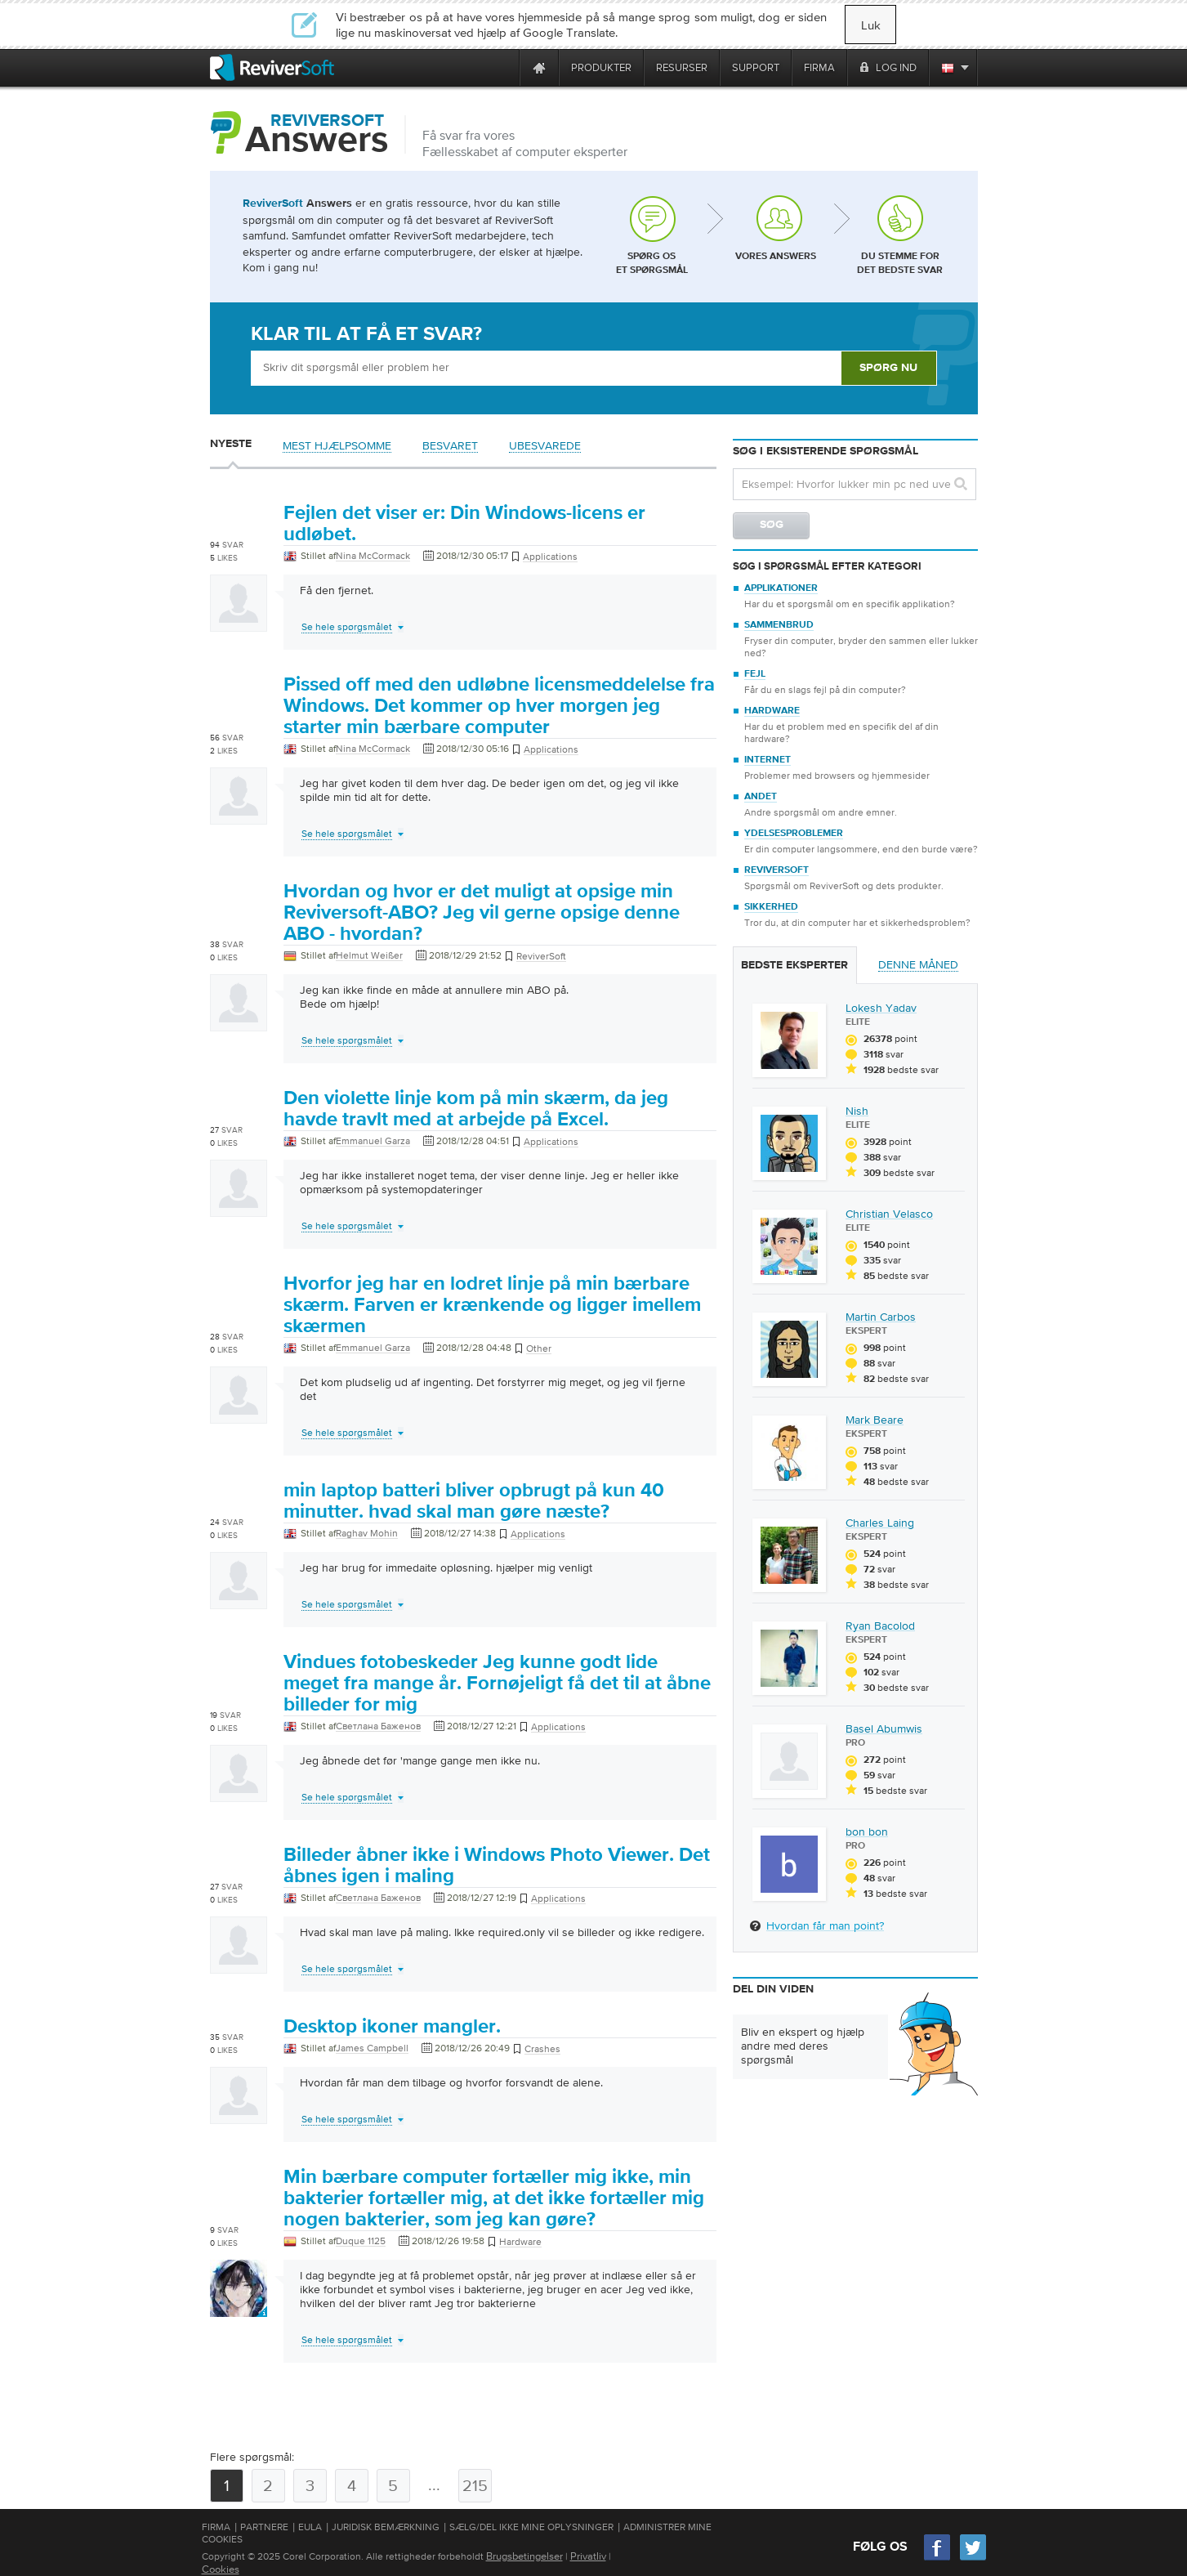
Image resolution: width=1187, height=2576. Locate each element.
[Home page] (539, 67)
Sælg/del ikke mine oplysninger (531, 2527)
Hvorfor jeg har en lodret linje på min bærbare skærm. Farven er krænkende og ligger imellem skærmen (492, 1305)
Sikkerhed (771, 907)
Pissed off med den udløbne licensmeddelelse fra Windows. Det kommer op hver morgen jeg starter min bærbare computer (499, 706)
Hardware (772, 711)
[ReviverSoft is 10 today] (503, 67)
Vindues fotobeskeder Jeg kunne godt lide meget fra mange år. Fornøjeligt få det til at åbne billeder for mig (497, 1683)
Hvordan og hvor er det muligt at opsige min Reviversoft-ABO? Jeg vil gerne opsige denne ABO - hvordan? (481, 913)
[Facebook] (938, 2558)
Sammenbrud (779, 625)
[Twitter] (973, 2558)
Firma (216, 2527)
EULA (310, 2527)
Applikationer (781, 588)
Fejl (754, 674)
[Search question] (854, 484)
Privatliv (588, 2556)
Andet (760, 797)
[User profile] (238, 624)
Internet (767, 760)
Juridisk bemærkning (386, 2527)
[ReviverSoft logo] (272, 67)
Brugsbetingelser (524, 2556)
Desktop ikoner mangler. (392, 2027)
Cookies (220, 2569)
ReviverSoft (776, 870)
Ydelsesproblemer (793, 834)
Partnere (264, 2527)
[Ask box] (546, 368)
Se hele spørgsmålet (346, 627)
